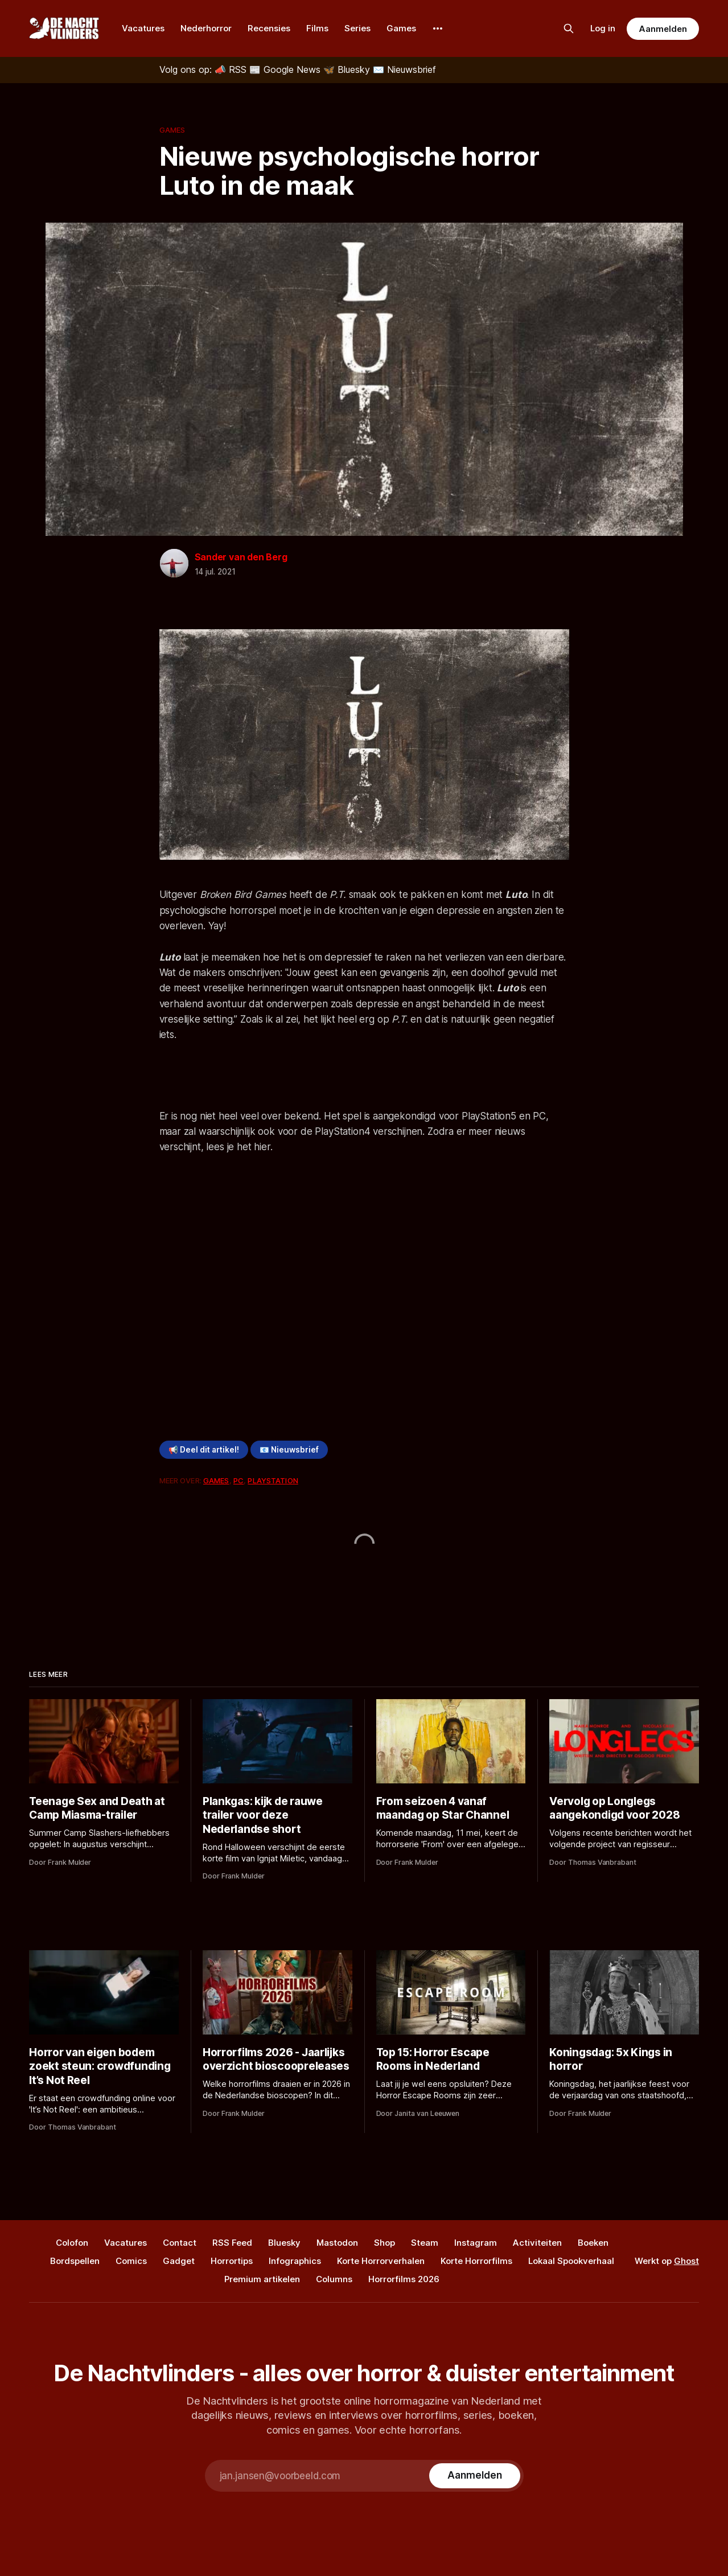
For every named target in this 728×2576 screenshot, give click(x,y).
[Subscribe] (474, 2475)
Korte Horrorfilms (476, 2260)
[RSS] (232, 69)
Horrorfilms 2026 (403, 2279)
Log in (602, 28)
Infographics (295, 2260)
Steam (424, 2242)
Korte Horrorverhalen (381, 2260)
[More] (438, 28)
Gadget (179, 2260)
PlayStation (273, 1480)
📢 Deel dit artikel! (203, 1449)
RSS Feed (232, 2242)
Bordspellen (75, 2260)
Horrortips (232, 2260)
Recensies (269, 28)
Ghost (686, 2260)
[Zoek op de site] (569, 28)
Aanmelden (662, 28)
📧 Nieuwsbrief (289, 1449)
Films (317, 28)
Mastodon (337, 2242)
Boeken (593, 2242)
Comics (131, 2260)
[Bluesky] (348, 69)
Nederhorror (206, 28)
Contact (179, 2242)
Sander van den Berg (241, 557)
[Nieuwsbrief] (404, 69)
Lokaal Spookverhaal (571, 2260)
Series (357, 28)
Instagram (475, 2242)
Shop (384, 2242)
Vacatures (143, 28)
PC (238, 1480)
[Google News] (286, 69)
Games (401, 28)
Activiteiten (537, 2242)
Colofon (72, 2242)
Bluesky (284, 2242)
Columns (334, 2279)
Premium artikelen (262, 2279)
